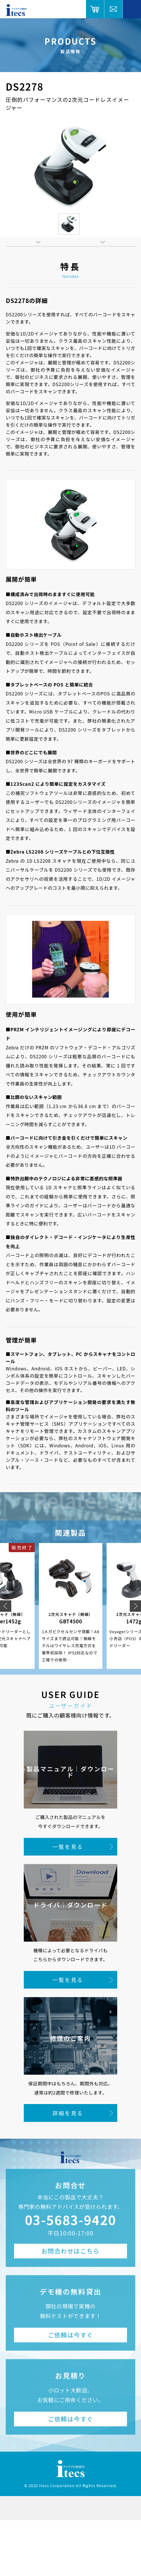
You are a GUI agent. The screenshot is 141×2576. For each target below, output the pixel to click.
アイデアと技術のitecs (16, 10)
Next (135, 1662)
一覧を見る (67, 1902)
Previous (5, 1662)
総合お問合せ (113, 9)
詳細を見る (67, 2169)
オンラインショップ (95, 9)
